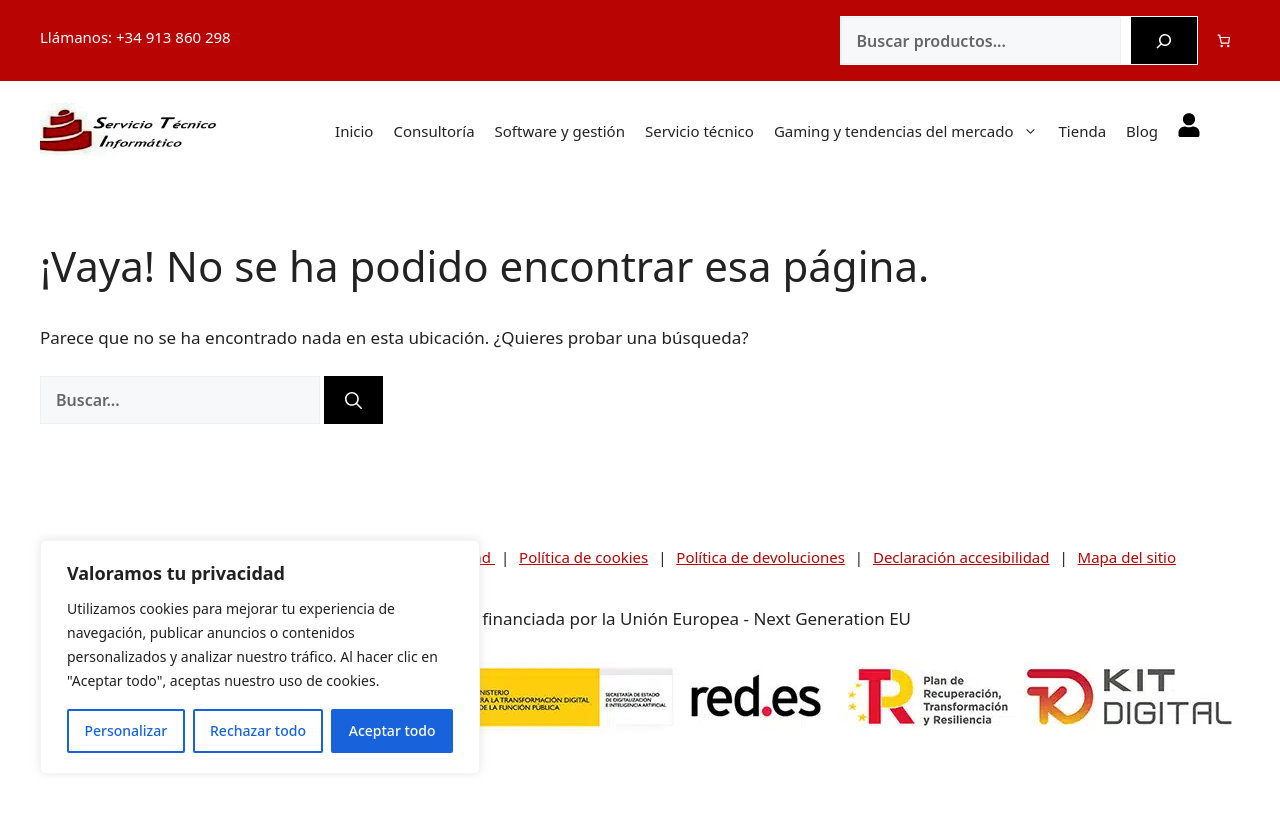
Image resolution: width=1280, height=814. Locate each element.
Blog (1142, 131)
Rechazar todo (258, 730)
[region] (260, 657)
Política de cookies (583, 557)
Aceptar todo (392, 730)
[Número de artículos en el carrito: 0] (1224, 40)
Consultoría (433, 131)
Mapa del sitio (1127, 557)
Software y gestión (560, 131)
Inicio (354, 131)
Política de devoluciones (760, 557)
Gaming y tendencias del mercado (916, 131)
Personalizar (125, 730)
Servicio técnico (699, 131)
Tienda (1082, 131)
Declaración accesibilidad (961, 557)
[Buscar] (1164, 41)
